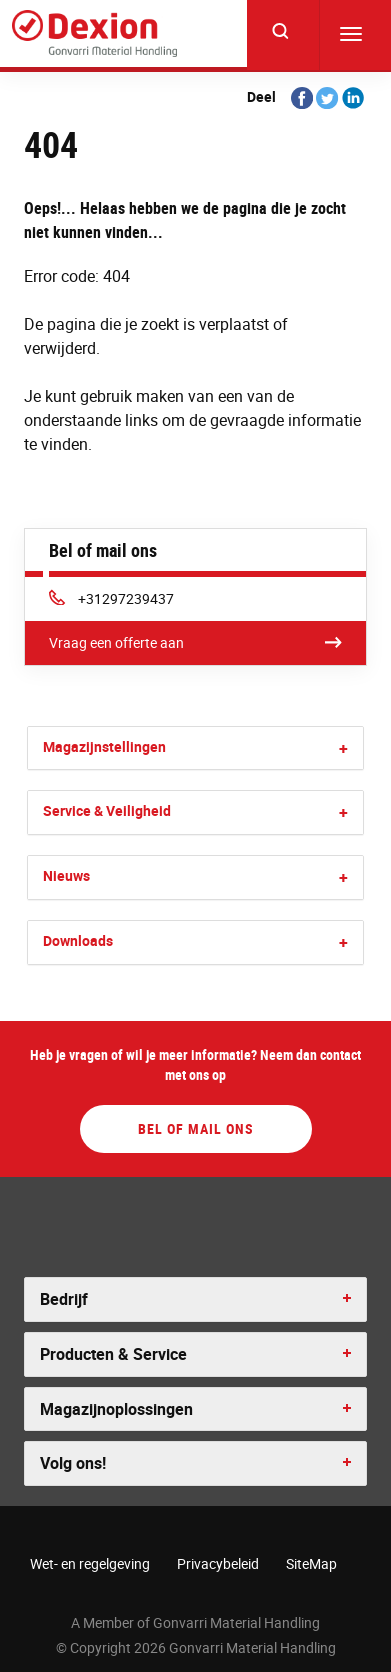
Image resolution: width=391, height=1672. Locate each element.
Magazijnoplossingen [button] (116, 1409)
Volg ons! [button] (73, 1463)
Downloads (78, 940)
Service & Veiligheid (107, 810)
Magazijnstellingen (104, 746)
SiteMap (311, 1563)
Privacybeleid (218, 1563)
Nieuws (66, 875)
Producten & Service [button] (113, 1354)
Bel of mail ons (196, 1128)
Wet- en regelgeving (90, 1563)
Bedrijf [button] (64, 1299)
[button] (343, 748)
